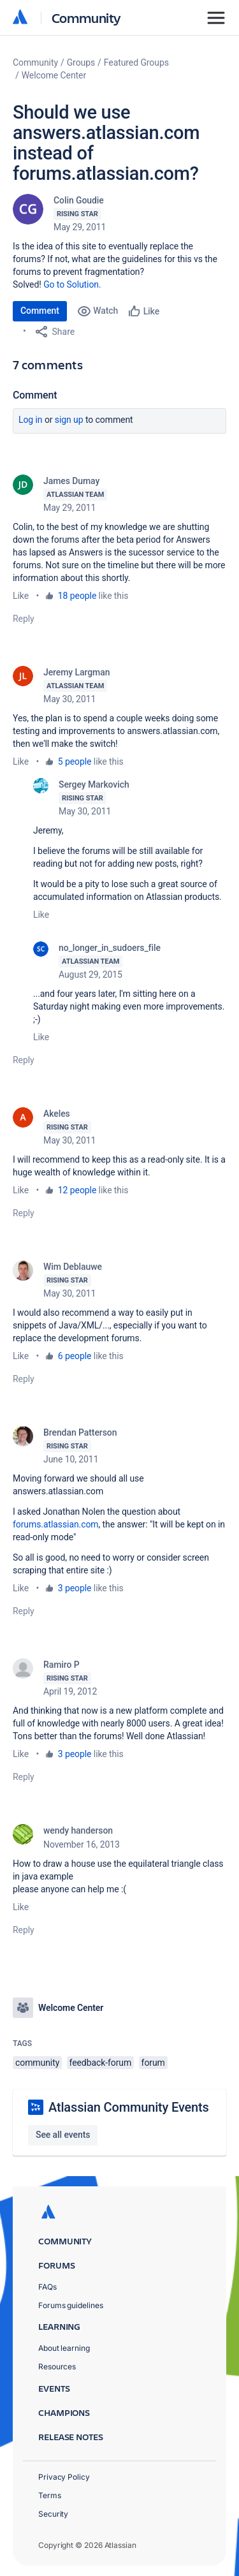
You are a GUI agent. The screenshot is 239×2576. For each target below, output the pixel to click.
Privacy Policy (64, 2477)
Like (21, 596)
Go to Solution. (72, 284)
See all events (63, 2135)
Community (86, 17)
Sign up (69, 420)
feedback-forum (100, 2062)
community (37, 2062)
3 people (75, 1588)
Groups (81, 62)
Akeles (56, 1113)
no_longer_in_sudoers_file (110, 948)
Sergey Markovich (94, 784)
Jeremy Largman (76, 672)
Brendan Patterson (80, 1432)
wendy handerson (78, 1830)
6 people (75, 1356)
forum (153, 2062)
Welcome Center (54, 75)
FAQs (47, 2287)
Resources (57, 2366)
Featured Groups (136, 62)
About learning (64, 2348)
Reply (23, 619)
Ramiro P (61, 1665)
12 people (77, 1190)
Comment (39, 310)
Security (53, 2514)
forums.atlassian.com (56, 1524)
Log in (30, 420)
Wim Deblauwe (72, 1267)
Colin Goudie (79, 200)
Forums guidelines (70, 2305)
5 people (75, 761)
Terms (49, 2495)
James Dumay (71, 481)
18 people (77, 596)
